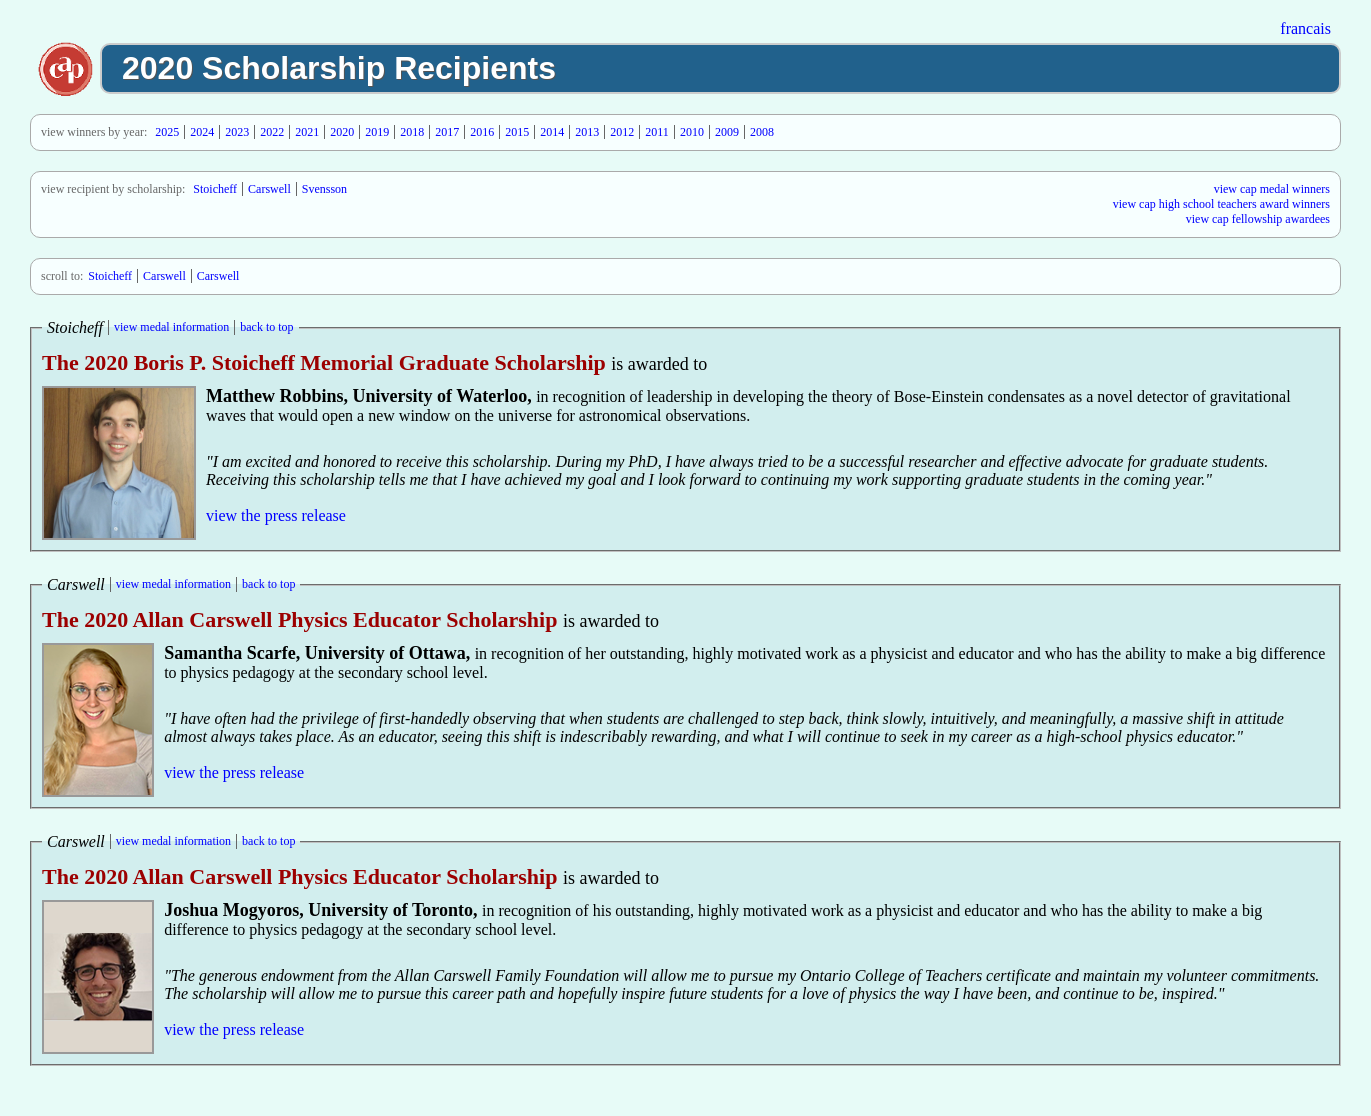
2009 (727, 132)
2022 (272, 132)
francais (1305, 28)
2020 (342, 132)
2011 (657, 132)
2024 (202, 132)
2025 (167, 132)
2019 (377, 132)
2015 (517, 132)
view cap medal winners (1272, 189)
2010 (692, 132)
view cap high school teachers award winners (1221, 204)
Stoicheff (215, 189)
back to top (266, 327)
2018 (412, 132)
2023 (237, 132)
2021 (307, 132)
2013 (587, 132)
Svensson (324, 189)
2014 (552, 132)
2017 (447, 132)
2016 (482, 132)
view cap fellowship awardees (1258, 219)
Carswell (269, 189)
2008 (762, 132)
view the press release (276, 515)
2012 (622, 132)
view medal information (171, 327)
